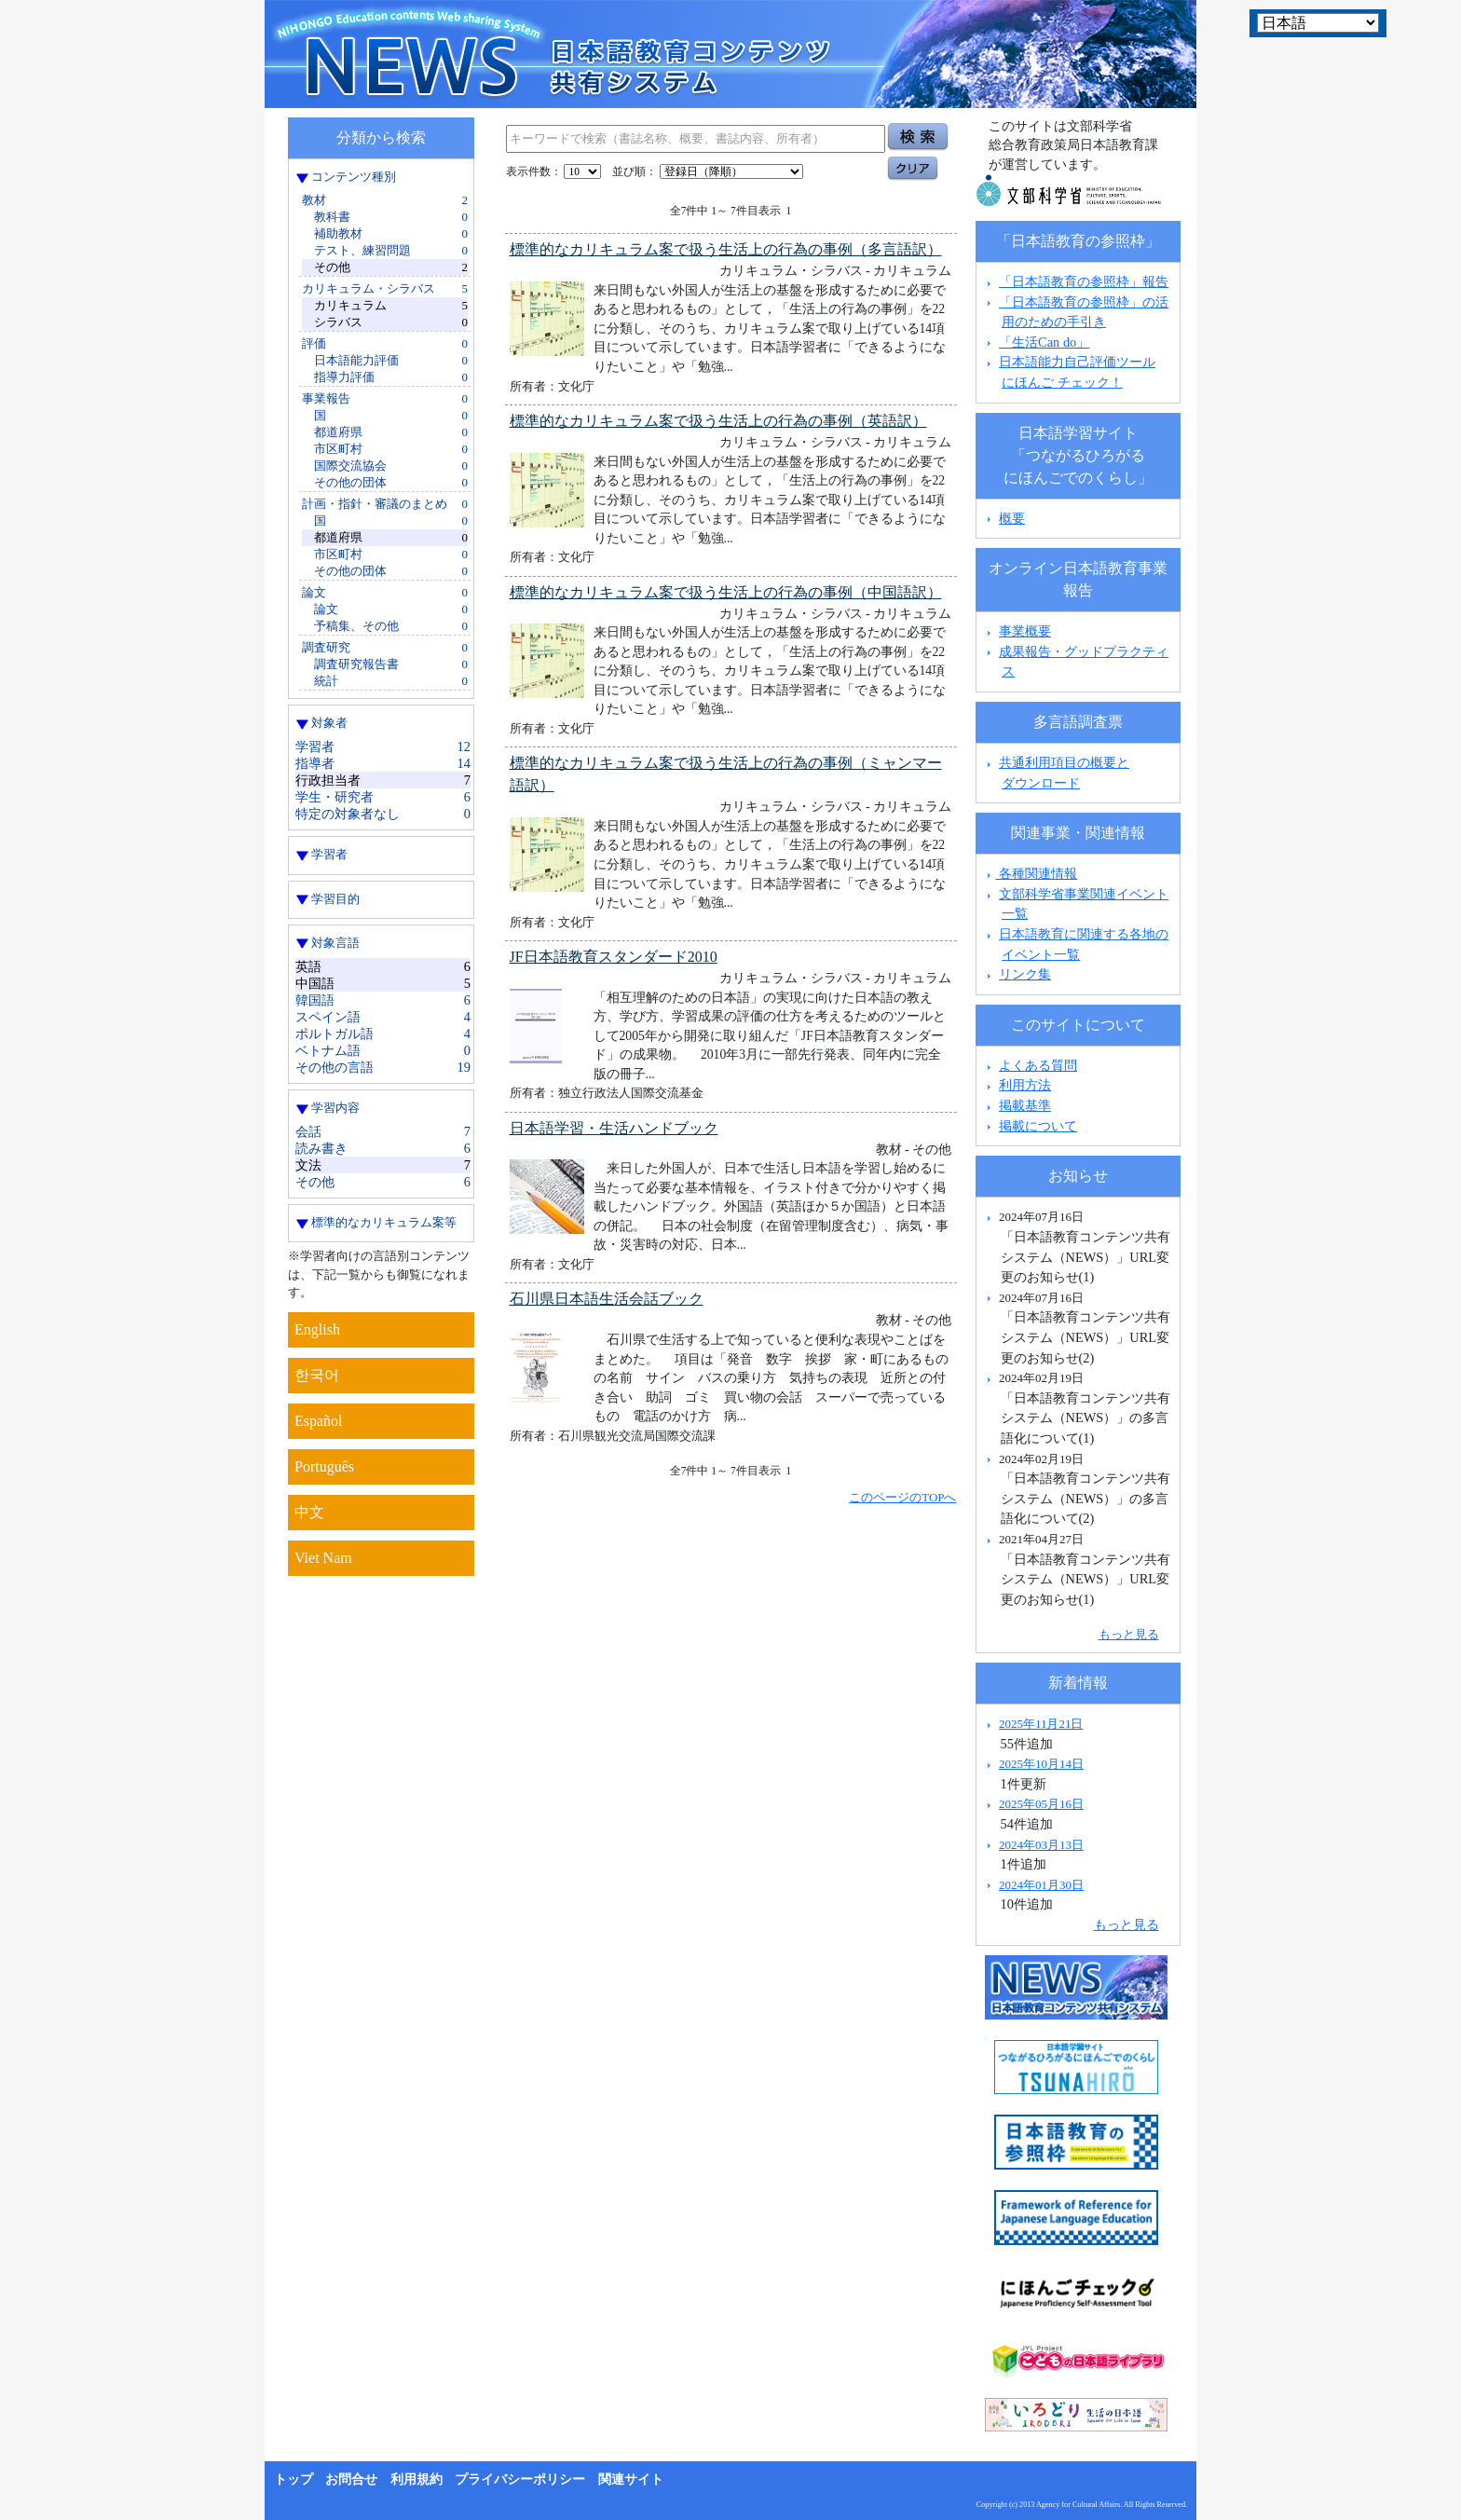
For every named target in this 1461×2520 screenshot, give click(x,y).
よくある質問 (1038, 1065)
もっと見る (1129, 1634)
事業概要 (1025, 630)
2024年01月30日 (1041, 1885)
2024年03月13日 (1041, 1845)
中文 (309, 1512)
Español (318, 1421)
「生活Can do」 (1044, 342)
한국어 (316, 1375)
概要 (1012, 518)
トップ (293, 2479)
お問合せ (351, 2479)
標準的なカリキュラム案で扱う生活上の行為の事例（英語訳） (718, 421)
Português (324, 1466)
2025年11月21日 (1041, 1724)
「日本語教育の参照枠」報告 (1083, 281)
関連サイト (630, 2479)
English (317, 1329)
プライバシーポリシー (520, 2479)
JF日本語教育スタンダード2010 (613, 957)
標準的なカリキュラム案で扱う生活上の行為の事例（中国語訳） (726, 592)
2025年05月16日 (1041, 1804)
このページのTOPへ (902, 1497)
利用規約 (416, 2479)
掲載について (1038, 1125)
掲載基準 (1025, 1105)
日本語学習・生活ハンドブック (614, 1128)
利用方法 (1025, 1084)
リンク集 (1025, 973)
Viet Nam (323, 1558)
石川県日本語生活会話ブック (606, 1299)
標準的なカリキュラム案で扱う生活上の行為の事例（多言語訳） (726, 249)
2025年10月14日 (1041, 1764)
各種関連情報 (1030, 873)
